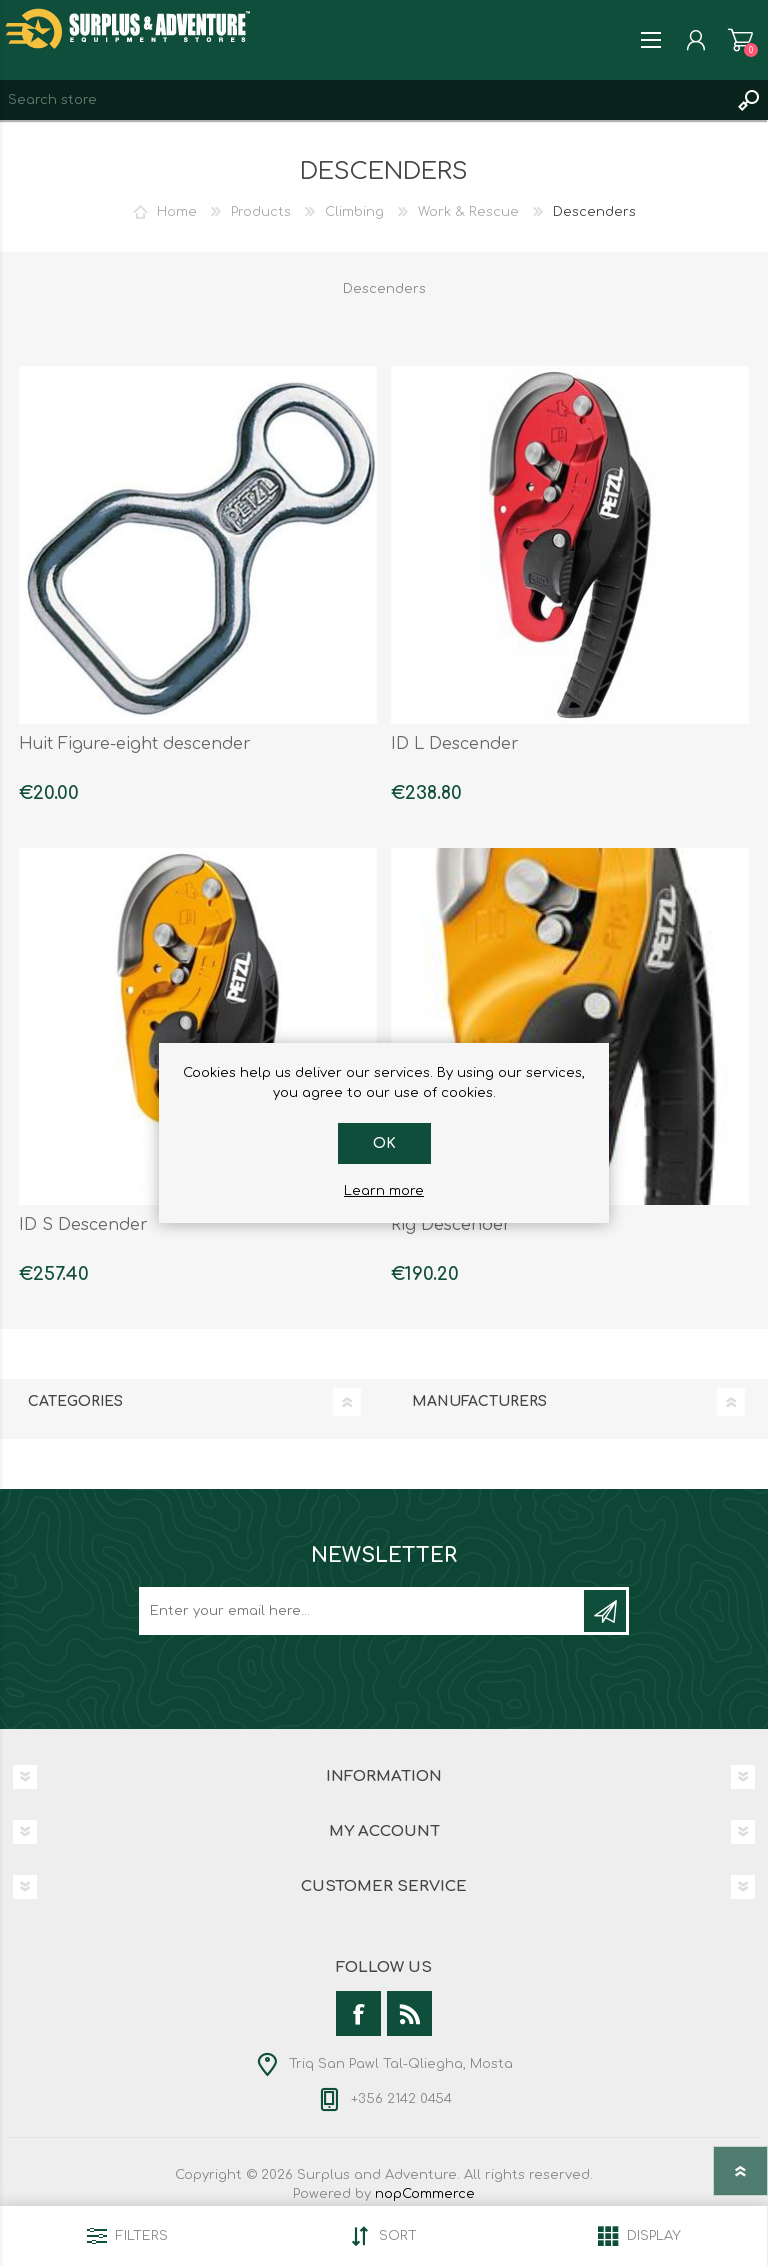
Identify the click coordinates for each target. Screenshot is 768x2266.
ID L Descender (455, 744)
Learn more (384, 1191)
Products (261, 212)
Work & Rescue (468, 212)
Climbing (354, 212)
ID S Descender (83, 1225)
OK (384, 1143)
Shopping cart (740, 40)
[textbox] (364, 100)
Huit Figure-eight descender (135, 744)
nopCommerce (425, 2194)
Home (177, 212)
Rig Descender (451, 1225)
